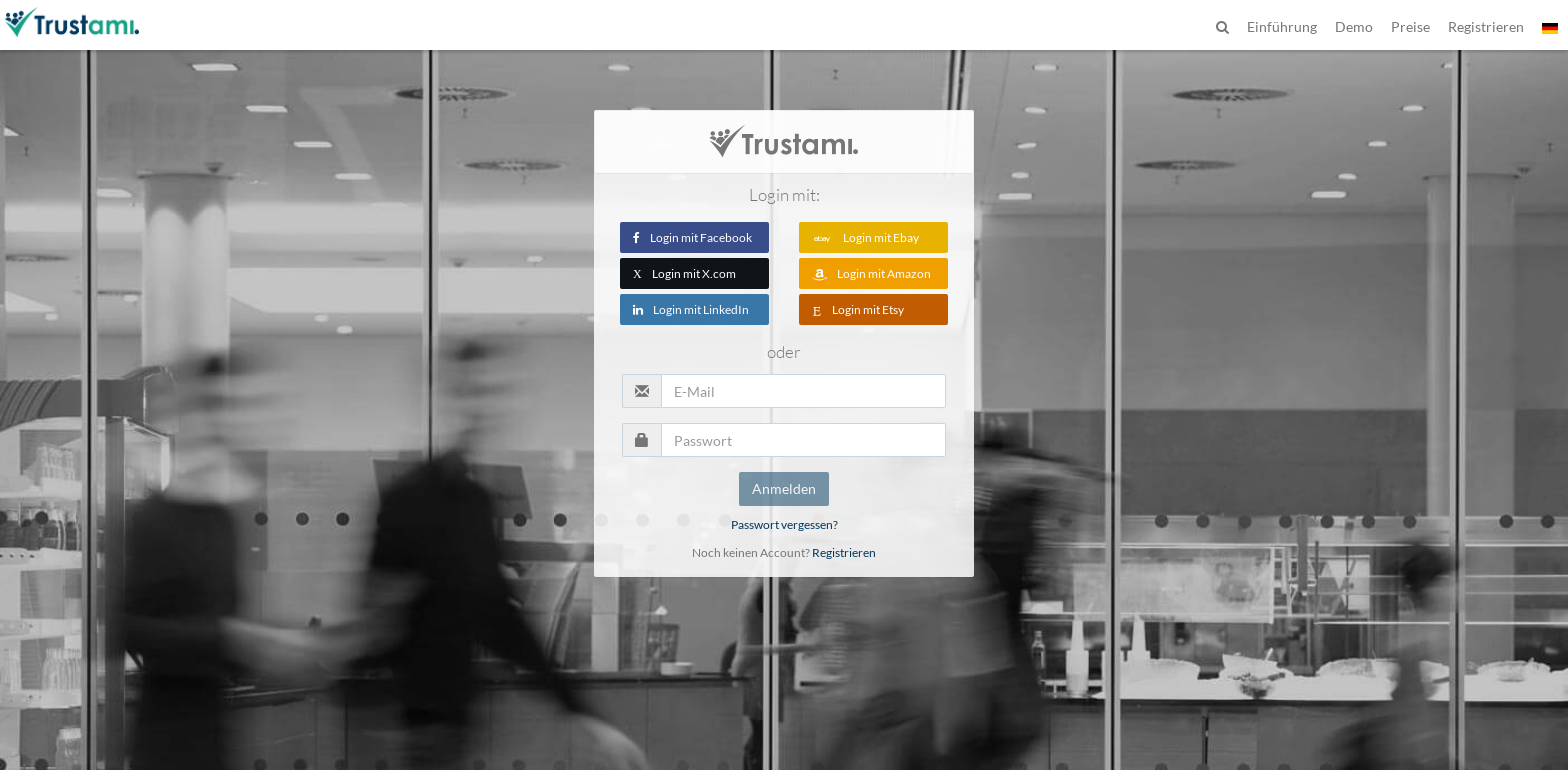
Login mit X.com (684, 273)
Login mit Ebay (865, 237)
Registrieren (844, 552)
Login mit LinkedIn (691, 309)
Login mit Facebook (692, 237)
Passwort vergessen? (784, 524)
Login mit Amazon (871, 273)
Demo (1354, 26)
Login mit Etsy (858, 309)
